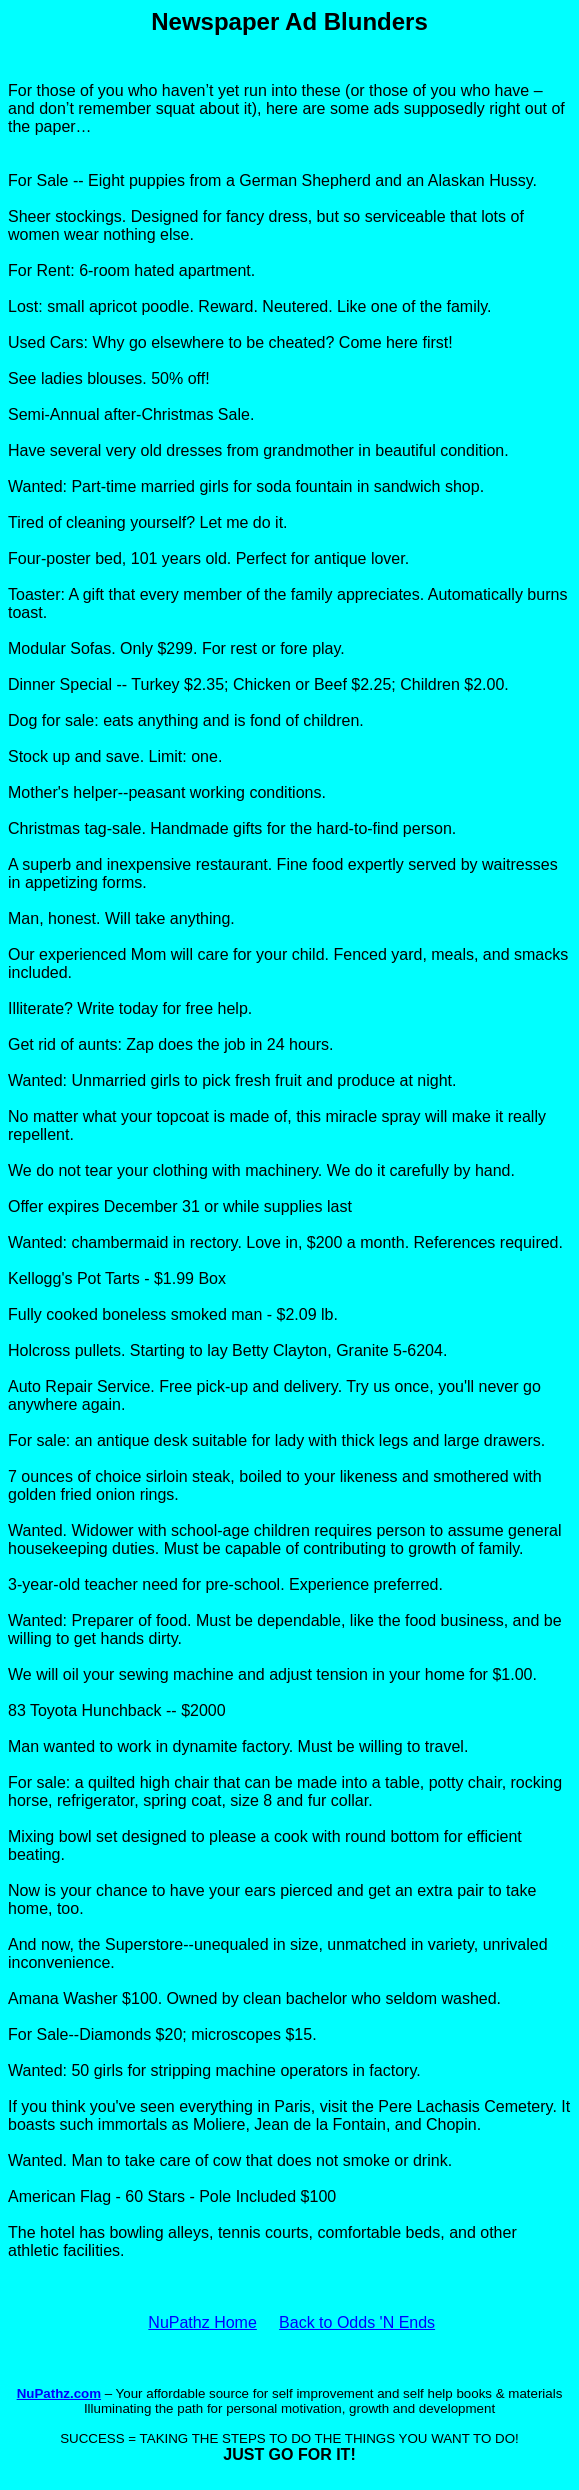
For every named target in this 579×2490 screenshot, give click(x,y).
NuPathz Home (202, 2322)
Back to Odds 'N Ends (357, 2322)
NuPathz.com (59, 2393)
